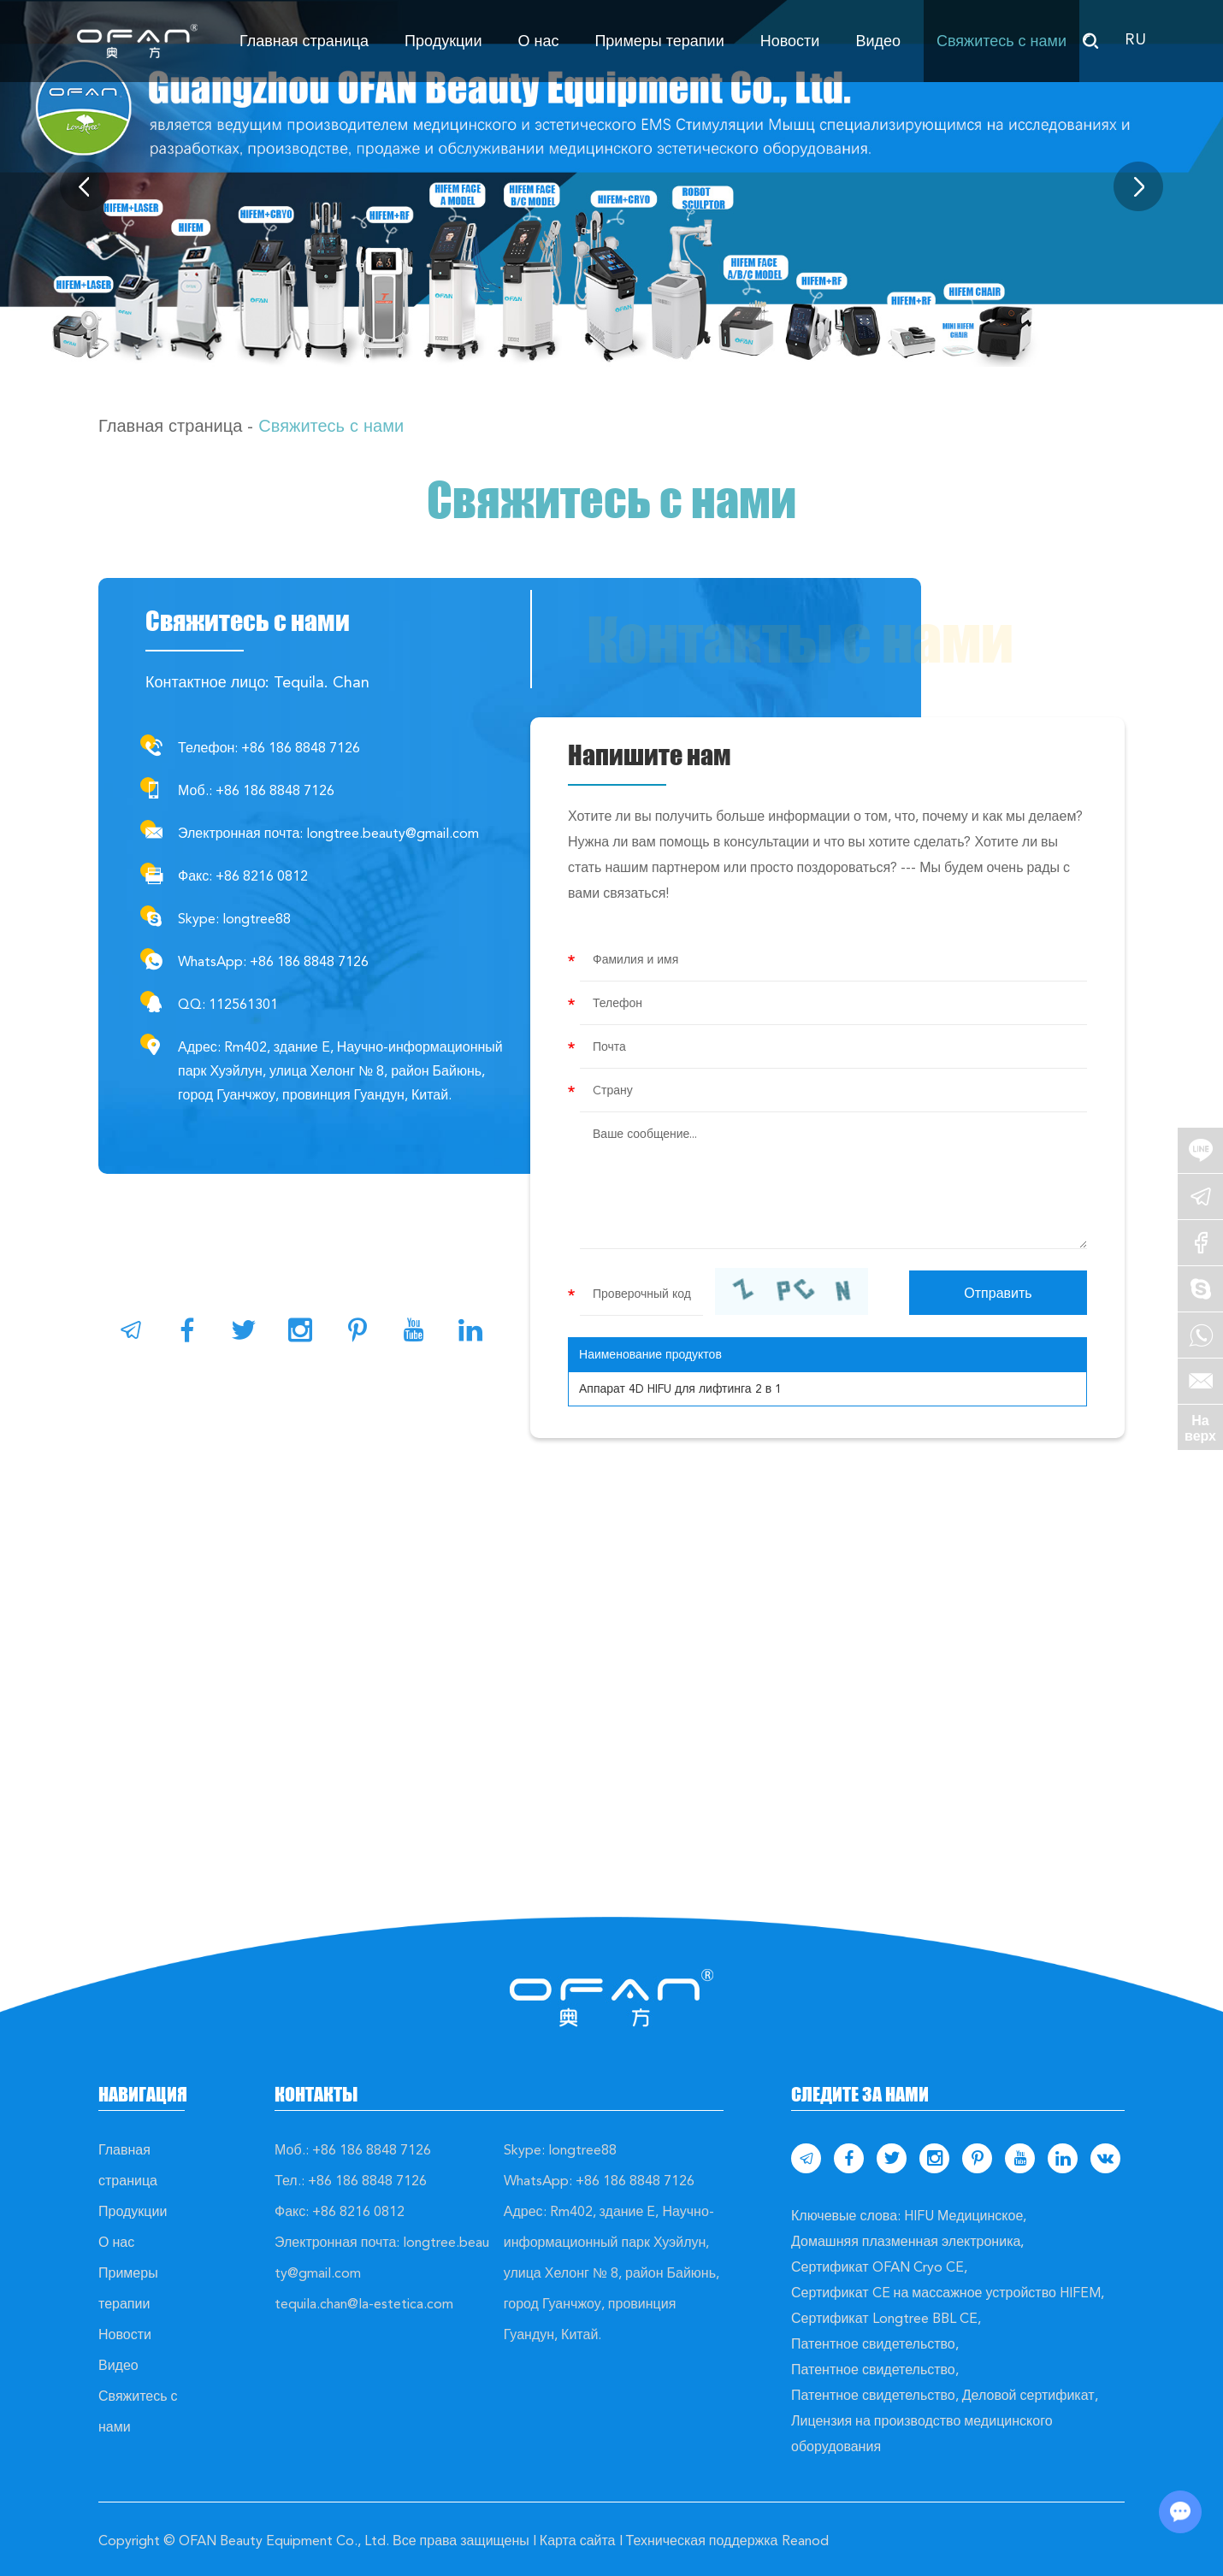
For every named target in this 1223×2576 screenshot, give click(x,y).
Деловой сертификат (1028, 2395)
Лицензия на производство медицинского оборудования (922, 2434)
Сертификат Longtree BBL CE (884, 2318)
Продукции (443, 41)
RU (1135, 39)
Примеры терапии (659, 41)
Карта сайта (578, 2540)
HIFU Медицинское (963, 2216)
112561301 (243, 1004)
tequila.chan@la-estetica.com (364, 2304)
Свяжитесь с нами (1001, 41)
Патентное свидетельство (873, 2344)
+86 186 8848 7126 (309, 961)
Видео (878, 41)
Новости (790, 41)
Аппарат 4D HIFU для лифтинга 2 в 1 (680, 1388)
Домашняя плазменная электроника (905, 2241)
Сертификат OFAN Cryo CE (877, 2267)
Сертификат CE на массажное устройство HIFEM (946, 2292)
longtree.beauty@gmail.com (392, 833)
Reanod (805, 2540)
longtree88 (256, 919)
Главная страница (304, 41)
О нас (537, 41)
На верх (1200, 1428)
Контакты (316, 2094)
